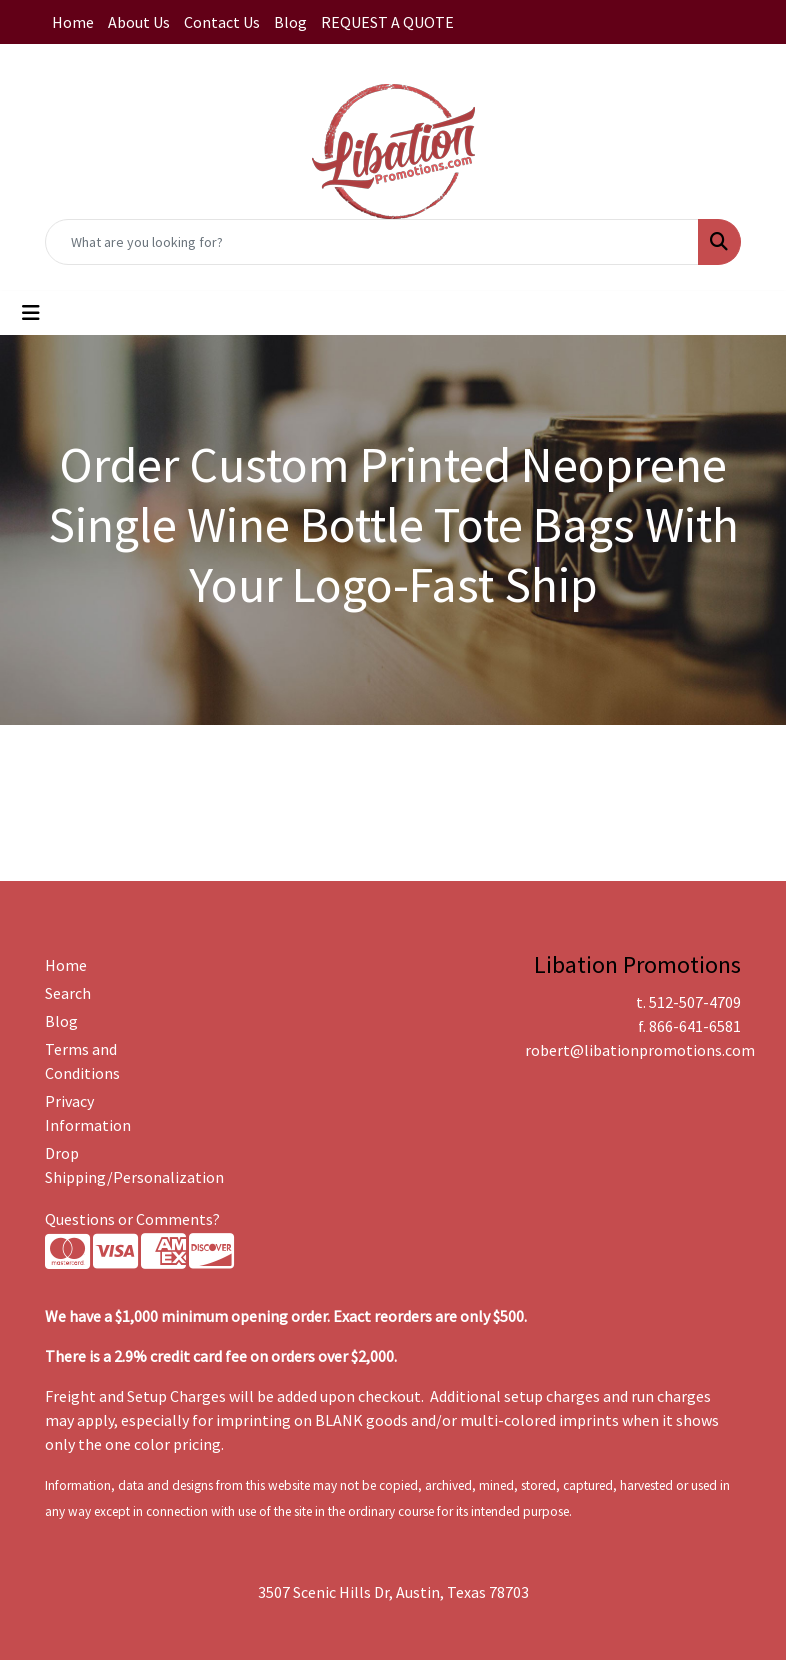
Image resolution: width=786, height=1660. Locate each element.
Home (73, 22)
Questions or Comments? (132, 1219)
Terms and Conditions (82, 1061)
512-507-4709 (695, 1002)
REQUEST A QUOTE (387, 22)
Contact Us (222, 22)
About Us (139, 22)
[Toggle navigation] (31, 313)
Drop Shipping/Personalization (93, 1165)
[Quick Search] (372, 242)
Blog (290, 22)
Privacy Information (88, 1113)
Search (68, 993)
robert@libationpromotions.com (640, 1050)
